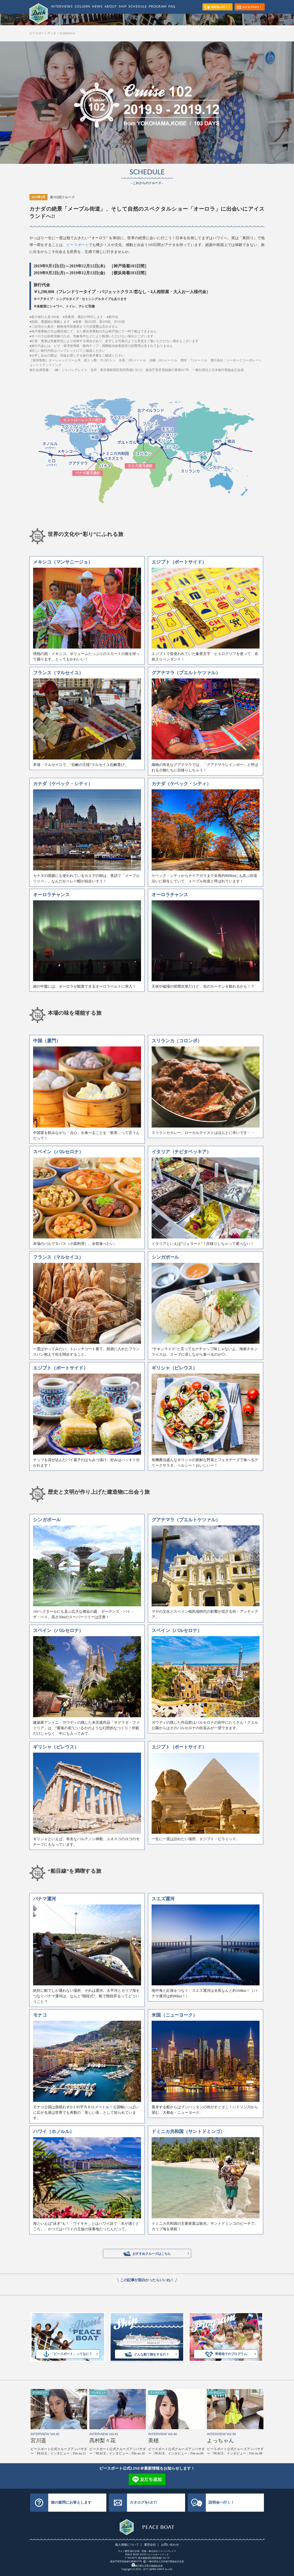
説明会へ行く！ (221, 2502)
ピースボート (77, 245)
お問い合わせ (169, 2544)
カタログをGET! (143, 2502)
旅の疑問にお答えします (71, 2502)
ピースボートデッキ (42, 33)
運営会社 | (152, 2544)
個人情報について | (129, 2544)
